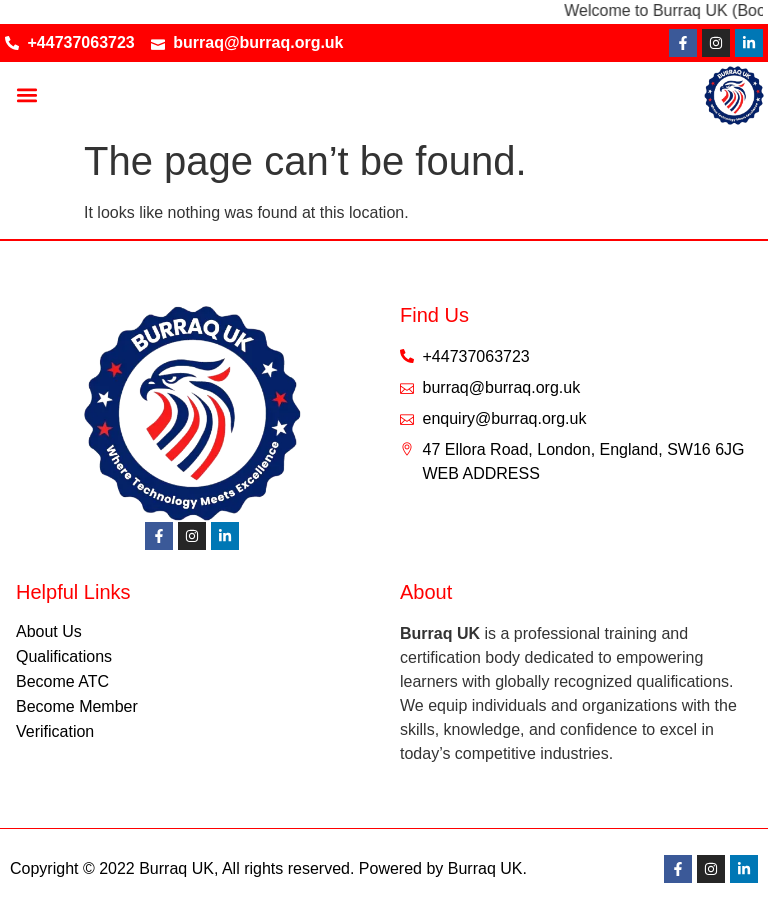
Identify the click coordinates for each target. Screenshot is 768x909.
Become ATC (62, 681)
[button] (26, 95)
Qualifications (64, 656)
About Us (49, 631)
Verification (55, 731)
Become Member (77, 706)
